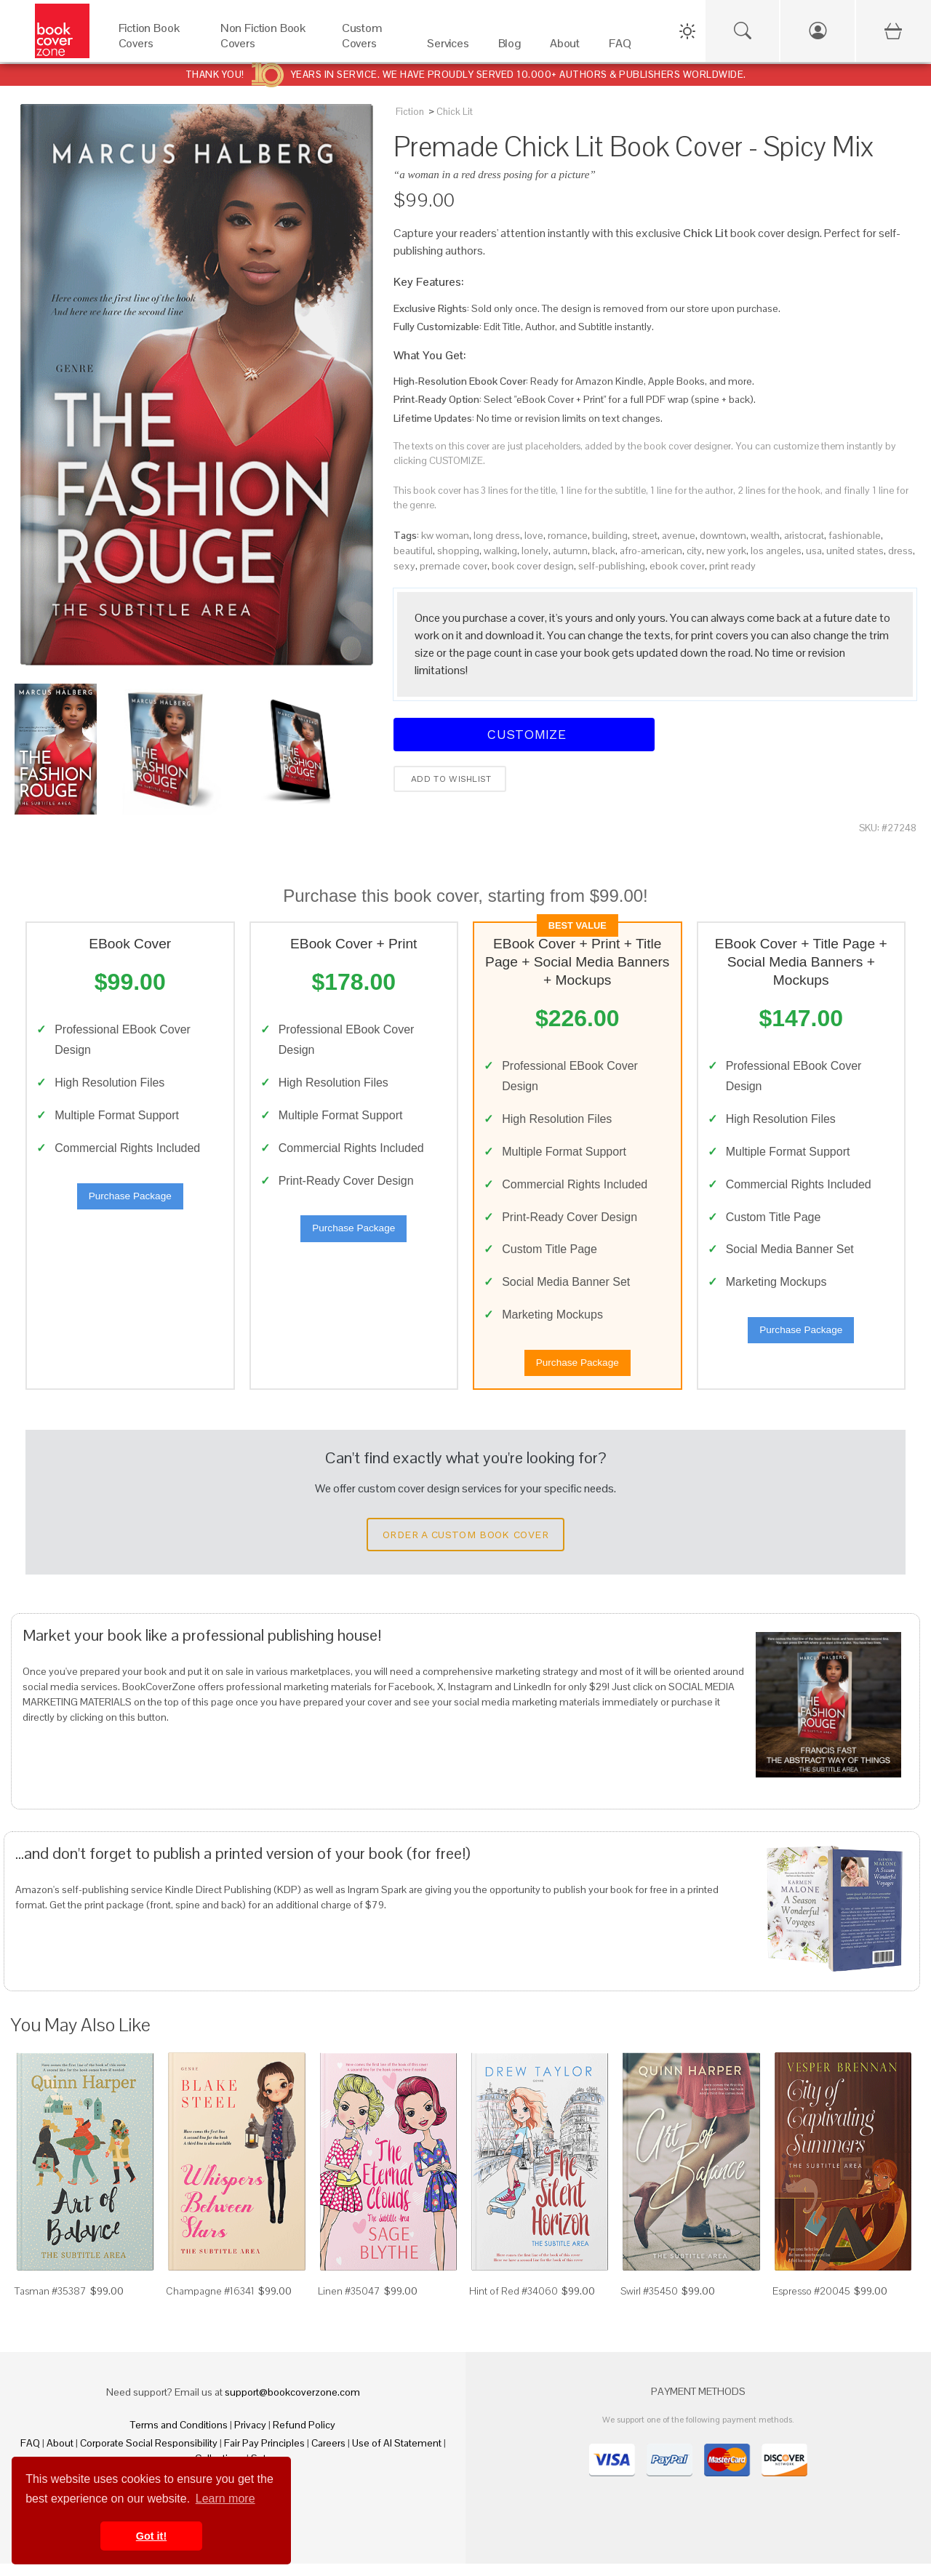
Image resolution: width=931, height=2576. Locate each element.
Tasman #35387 (51, 2303)
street (645, 535)
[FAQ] (619, 47)
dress (900, 550)
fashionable (854, 535)
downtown (723, 535)
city (694, 550)
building (610, 535)
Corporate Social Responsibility (148, 2455)
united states (855, 550)
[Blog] (509, 47)
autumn (570, 550)
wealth (765, 535)
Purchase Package (130, 1201)
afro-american (651, 550)
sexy (404, 565)
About (60, 2455)
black (603, 550)
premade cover (453, 565)
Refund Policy (304, 2437)
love (533, 535)
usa (814, 550)
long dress (497, 535)
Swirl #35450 (649, 2303)
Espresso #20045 (811, 2303)
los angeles (776, 550)
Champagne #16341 (210, 2303)
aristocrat (804, 535)
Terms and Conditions (179, 2437)
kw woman (445, 535)
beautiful (413, 550)
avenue (678, 535)
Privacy (250, 2437)
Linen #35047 (349, 2303)
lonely (535, 550)
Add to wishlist (450, 779)
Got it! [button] (151, 2536)
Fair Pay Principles (264, 2455)
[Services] (448, 47)
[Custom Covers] (369, 47)
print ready (732, 565)
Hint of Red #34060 (513, 2303)
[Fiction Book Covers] (155, 47)
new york (726, 550)
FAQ (30, 2455)
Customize (524, 734)
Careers (328, 2455)
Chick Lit (454, 111)
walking (500, 550)
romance (568, 535)
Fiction (410, 111)
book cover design (533, 565)
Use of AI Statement (396, 2455)
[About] (564, 47)
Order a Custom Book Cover (465, 1547)
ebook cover (677, 565)
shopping (458, 550)
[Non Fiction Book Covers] (266, 47)
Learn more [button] (225, 2498)
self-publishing (611, 565)
